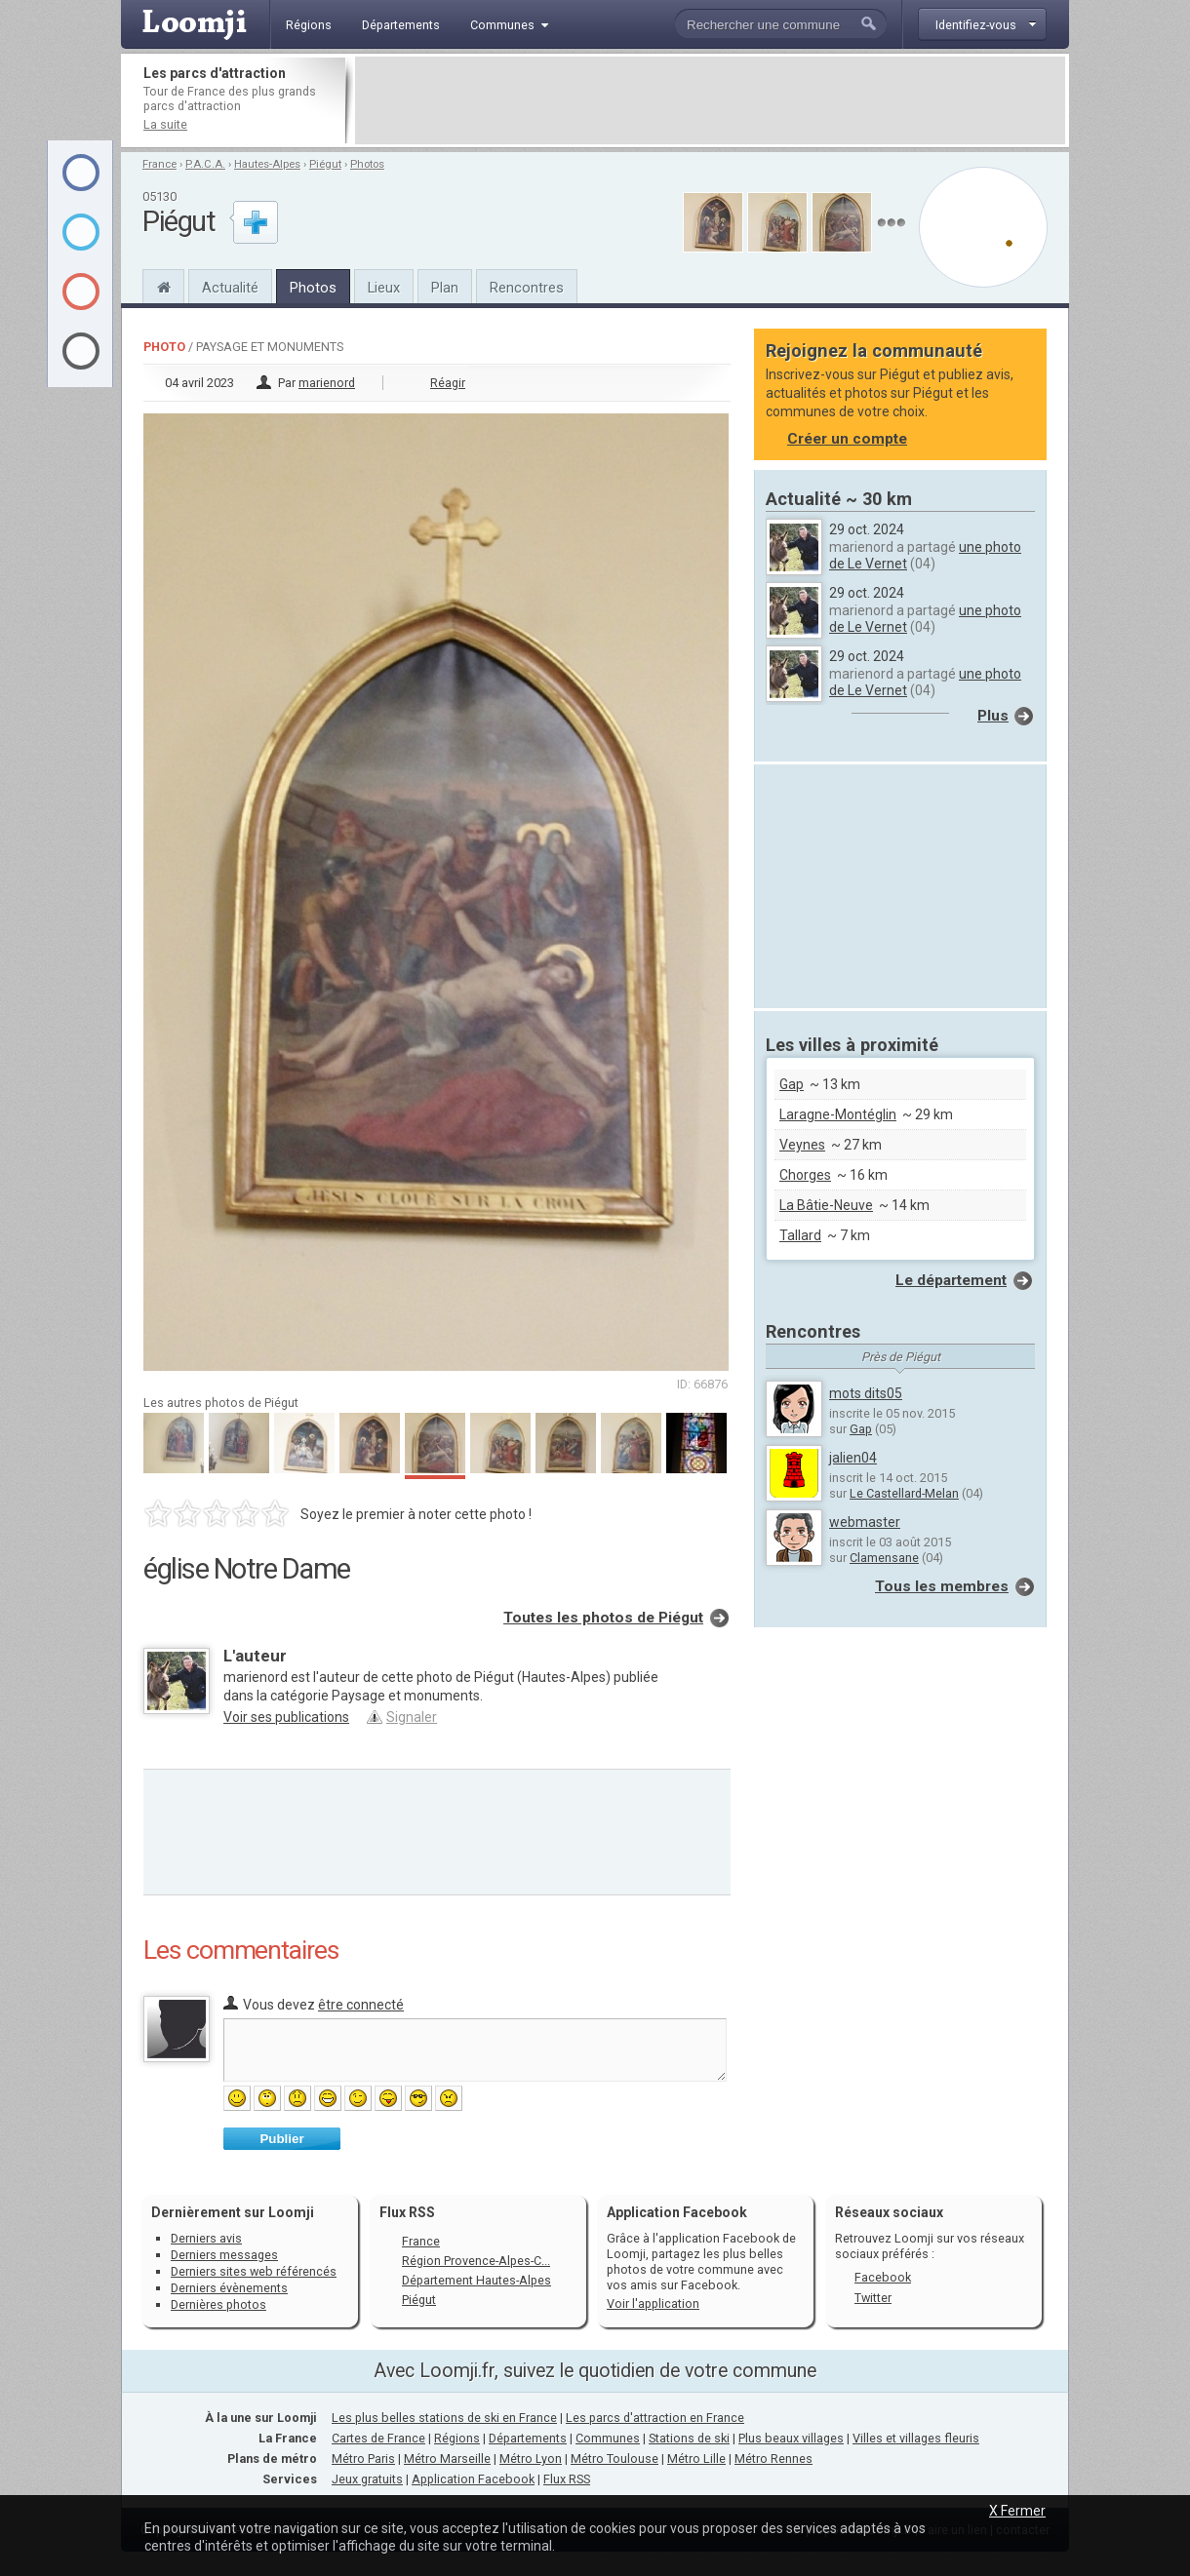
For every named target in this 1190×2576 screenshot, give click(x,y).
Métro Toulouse (614, 2458)
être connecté (361, 2004)
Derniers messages (224, 2254)
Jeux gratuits (367, 2479)
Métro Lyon (530, 2458)
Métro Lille (696, 2458)
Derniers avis (206, 2238)
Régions (457, 2438)
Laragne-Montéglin (837, 1114)
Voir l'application (653, 2303)
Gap (791, 1084)
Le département (951, 1280)
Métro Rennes (773, 2458)
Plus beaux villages (791, 2438)
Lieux (384, 287)
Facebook (882, 2277)
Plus (993, 715)
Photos (367, 164)
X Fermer (1017, 2510)
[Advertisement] (710, 100)
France (159, 164)
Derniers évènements (229, 2288)
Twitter (873, 2297)
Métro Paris (363, 2458)
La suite (165, 124)
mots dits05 (865, 1393)
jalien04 (853, 1457)
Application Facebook (473, 2479)
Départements (528, 2438)
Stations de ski (689, 2438)
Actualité (230, 287)
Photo (164, 346)
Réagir (447, 382)
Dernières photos (218, 2304)
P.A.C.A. (205, 164)
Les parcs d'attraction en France (655, 2417)
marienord (326, 382)
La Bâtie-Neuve (826, 1205)
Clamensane (884, 1557)
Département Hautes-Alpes (476, 2280)
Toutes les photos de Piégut (603, 1617)
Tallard (800, 1235)
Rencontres (527, 287)
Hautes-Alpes (267, 164)
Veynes (802, 1144)
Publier (281, 2138)
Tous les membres (942, 1586)
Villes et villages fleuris (916, 2438)
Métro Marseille (447, 2458)
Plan (444, 287)
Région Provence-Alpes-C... (476, 2260)
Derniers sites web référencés (254, 2271)
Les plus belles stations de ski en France (444, 2417)
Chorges (805, 1175)
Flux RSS (407, 2212)
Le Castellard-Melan (904, 1493)
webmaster (864, 1522)
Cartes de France (378, 2438)
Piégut (325, 164)
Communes (607, 2438)
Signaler (411, 1717)
